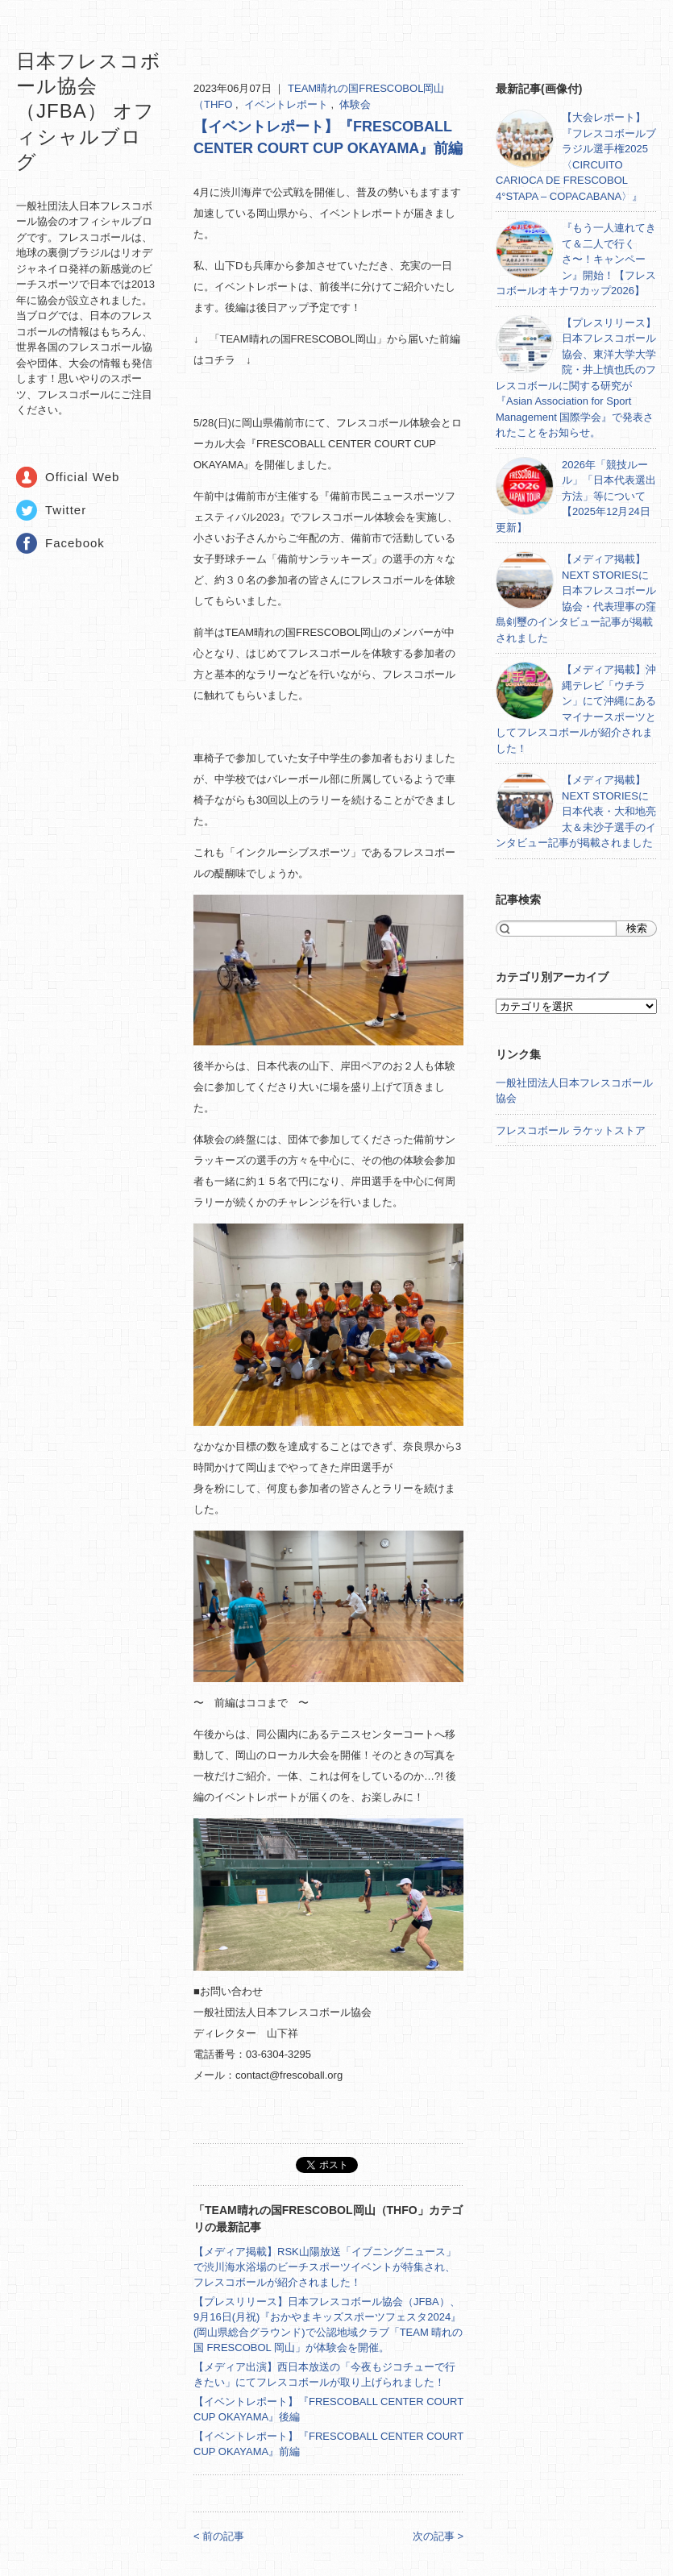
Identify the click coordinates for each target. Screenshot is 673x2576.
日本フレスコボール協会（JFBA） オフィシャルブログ (88, 111)
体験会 (355, 104)
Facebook (75, 543)
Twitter (65, 510)
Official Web (82, 477)
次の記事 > (438, 2536)
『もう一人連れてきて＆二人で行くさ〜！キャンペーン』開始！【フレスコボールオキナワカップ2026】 (576, 259)
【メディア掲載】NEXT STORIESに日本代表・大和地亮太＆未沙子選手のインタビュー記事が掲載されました (576, 811)
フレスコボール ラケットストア (571, 1130)
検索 (636, 928)
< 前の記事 (218, 2536)
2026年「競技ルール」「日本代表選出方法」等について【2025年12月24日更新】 (576, 496)
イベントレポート (287, 104)
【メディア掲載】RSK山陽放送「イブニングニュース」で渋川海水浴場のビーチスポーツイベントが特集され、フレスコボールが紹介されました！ (324, 2267)
